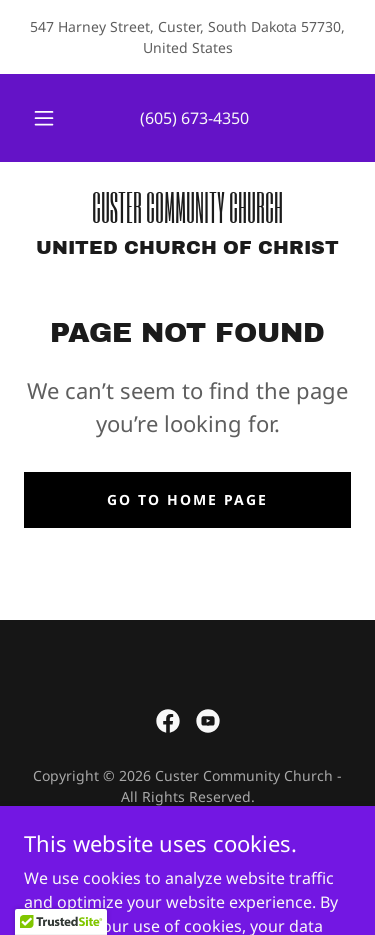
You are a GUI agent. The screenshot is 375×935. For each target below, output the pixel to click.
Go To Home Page (187, 499)
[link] (187, 207)
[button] (44, 118)
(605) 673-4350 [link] (194, 118)
